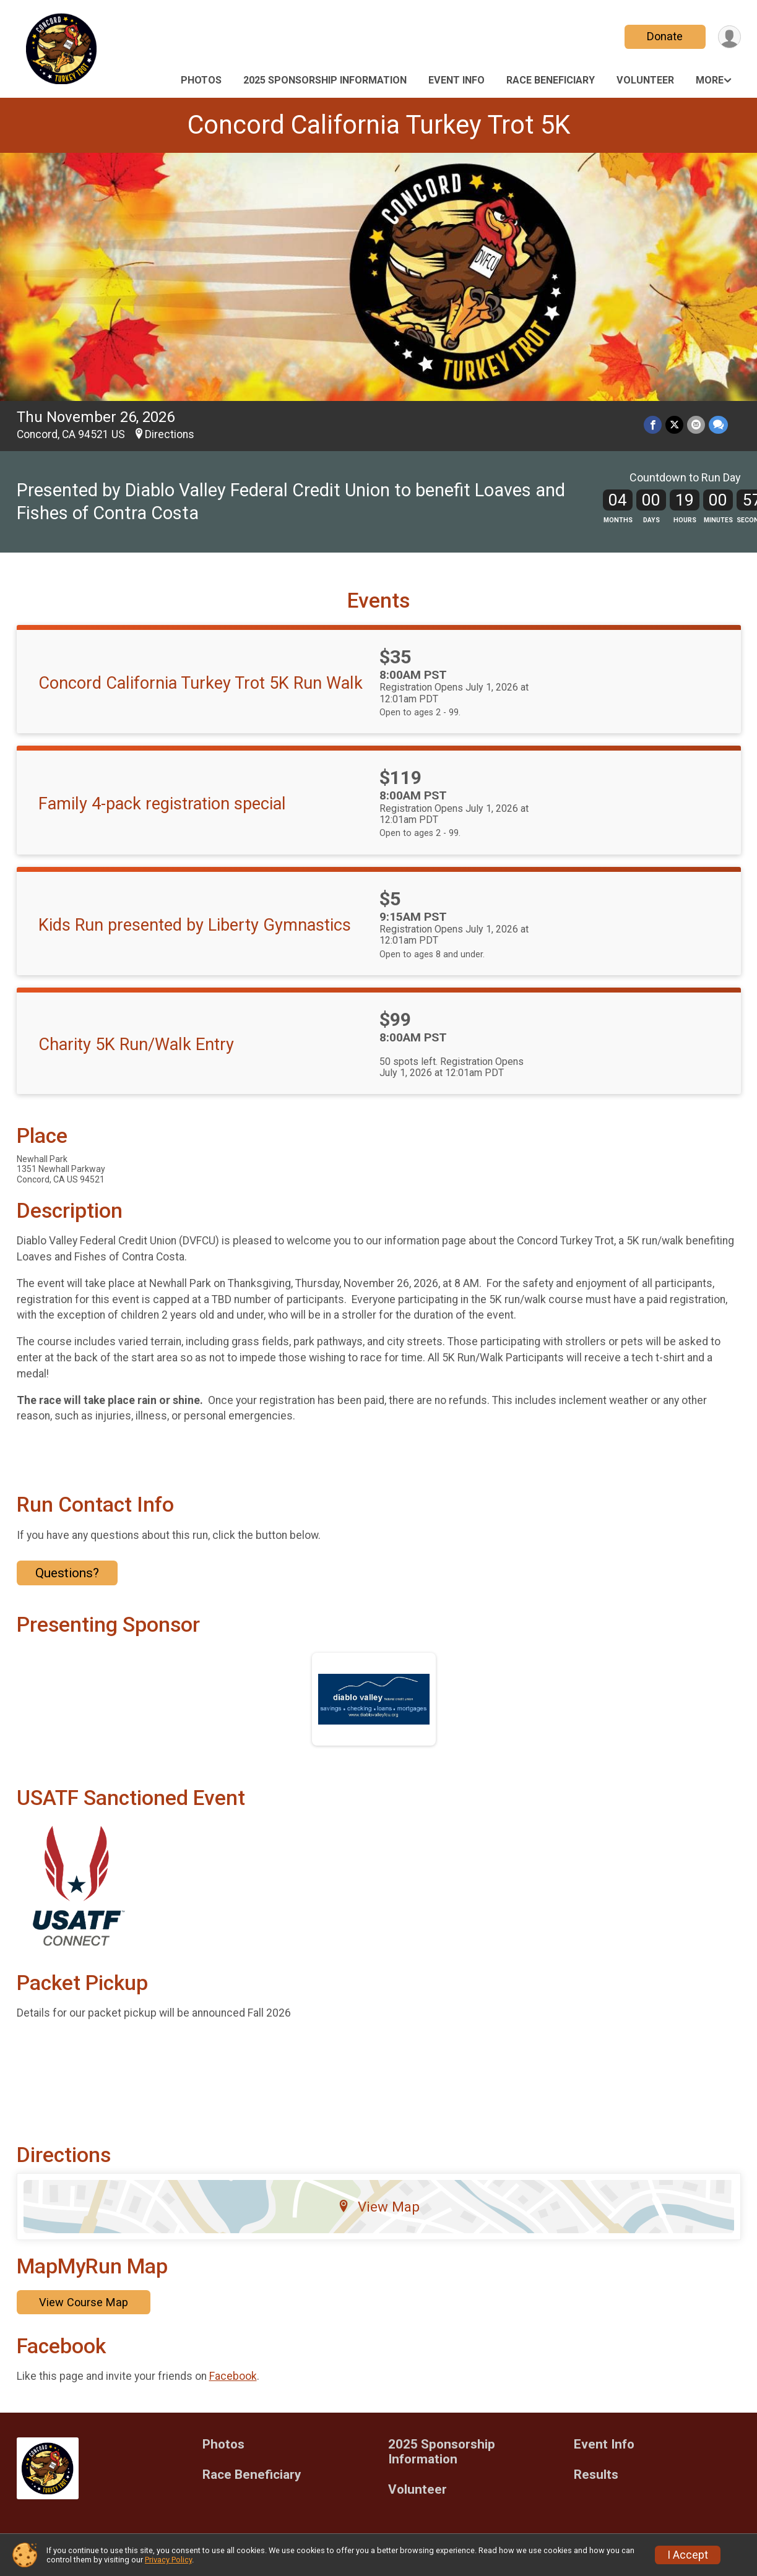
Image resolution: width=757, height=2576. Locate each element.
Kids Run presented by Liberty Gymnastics (194, 925)
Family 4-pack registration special (162, 804)
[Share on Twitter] (674, 425)
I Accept (687, 2555)
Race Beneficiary (550, 80)
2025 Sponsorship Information (325, 80)
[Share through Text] (718, 425)
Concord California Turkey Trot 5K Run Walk (200, 683)
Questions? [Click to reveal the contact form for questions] (67, 1573)
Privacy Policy (168, 2559)
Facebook (233, 2376)
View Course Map (83, 2302)
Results (596, 2475)
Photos (201, 80)
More (710, 80)
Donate (665, 36)
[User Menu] (729, 36)
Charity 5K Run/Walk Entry (136, 1044)
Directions (169, 434)
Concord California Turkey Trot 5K (379, 125)
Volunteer (645, 80)
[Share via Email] (696, 425)
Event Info (456, 80)
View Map (378, 2207)
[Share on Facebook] (653, 425)
